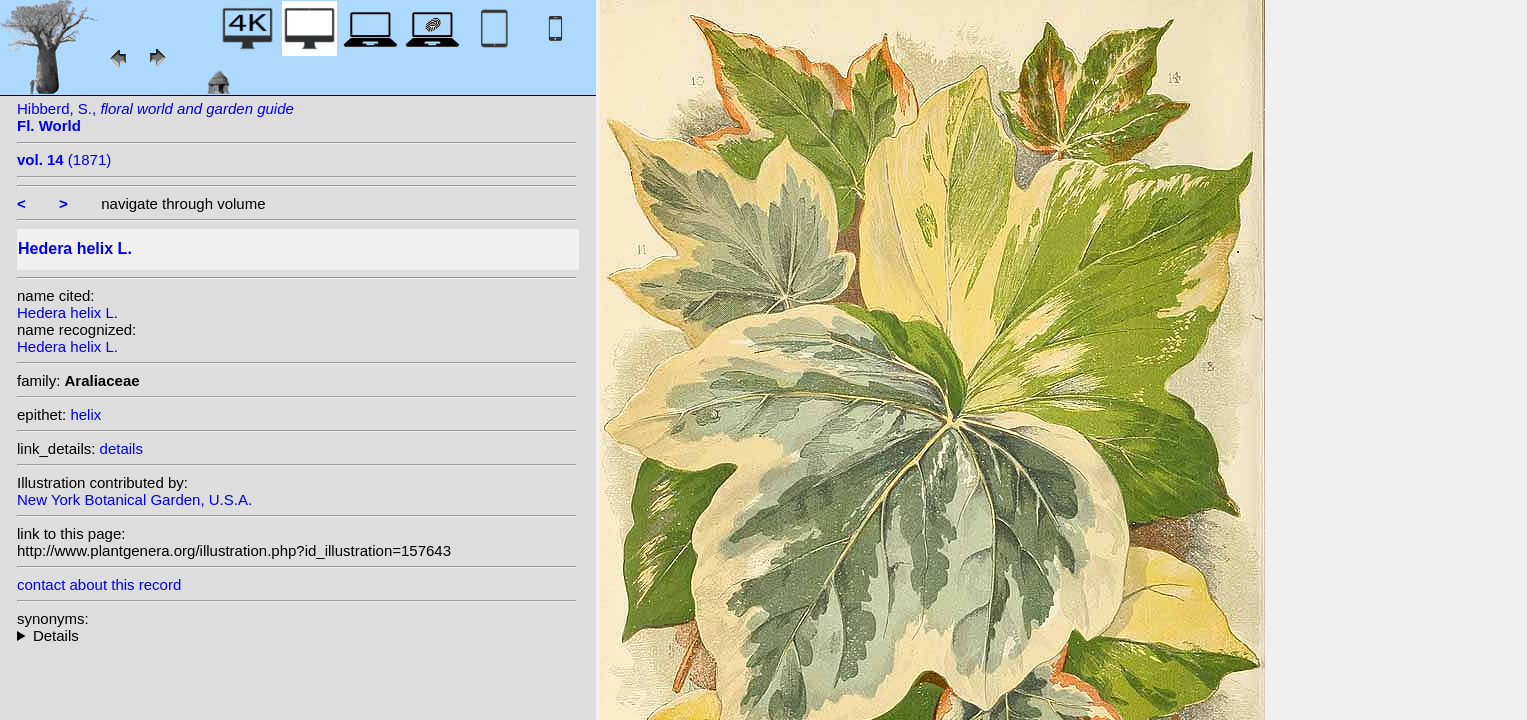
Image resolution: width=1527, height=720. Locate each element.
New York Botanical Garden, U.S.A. (134, 499)
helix (85, 414)
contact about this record (99, 584)
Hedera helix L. (67, 312)
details (121, 448)
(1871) (64, 159)
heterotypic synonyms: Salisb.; (297, 635)
